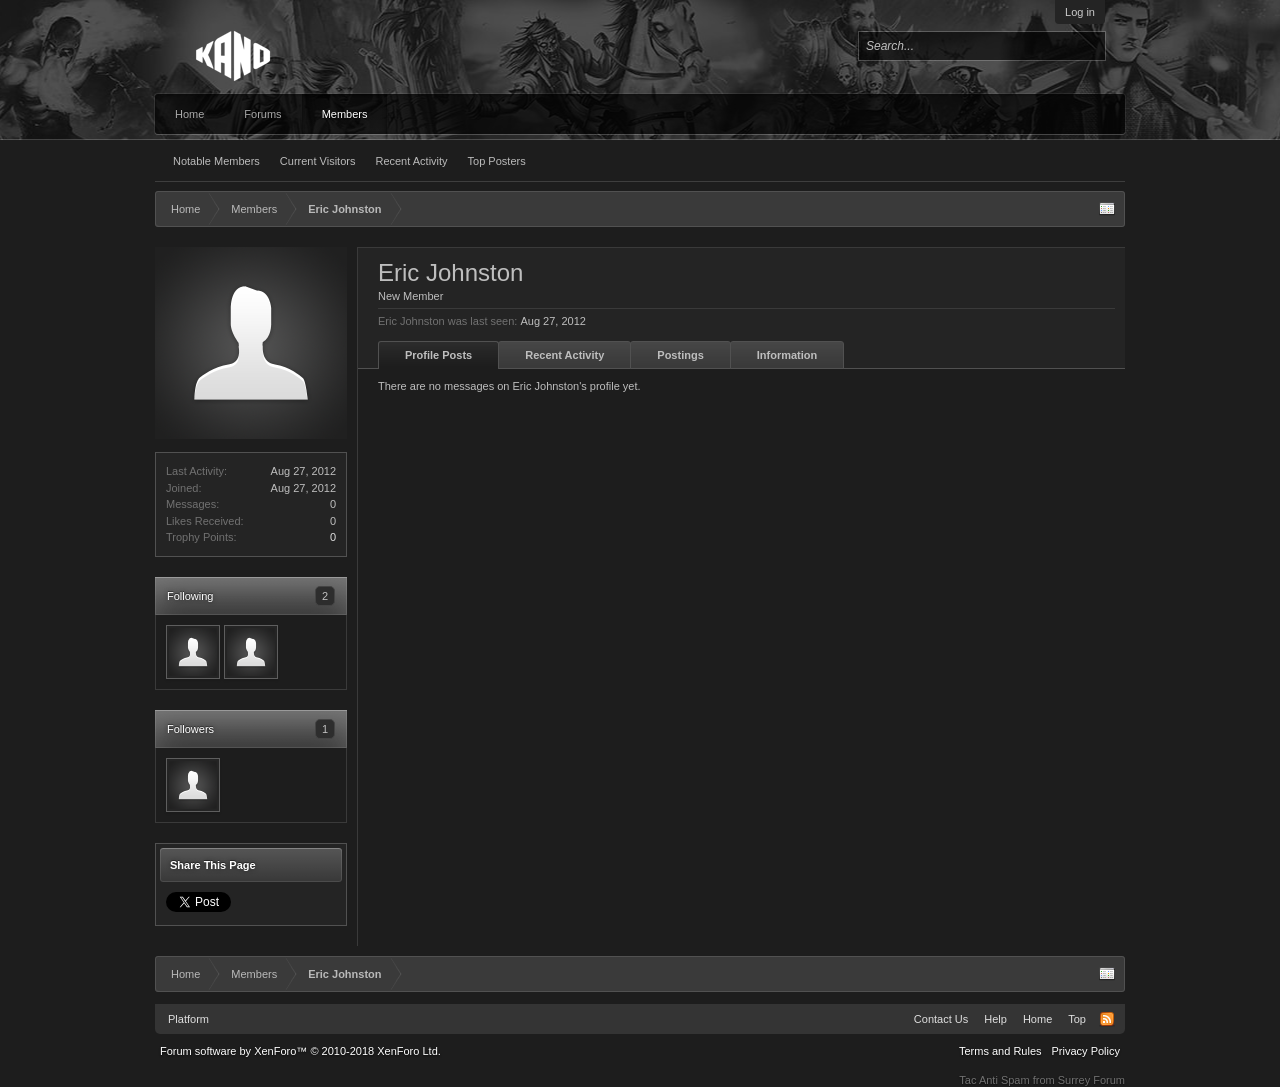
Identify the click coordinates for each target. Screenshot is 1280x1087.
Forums (262, 114)
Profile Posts (438, 355)
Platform (188, 1019)
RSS (1107, 1019)
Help (995, 1019)
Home (189, 114)
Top (1077, 1019)
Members (345, 114)
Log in (1080, 12)
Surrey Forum (1091, 1080)
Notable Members (216, 161)
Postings (680, 355)
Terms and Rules (1000, 1051)
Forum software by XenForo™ (300, 1051)
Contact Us (941, 1019)
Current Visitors (318, 161)
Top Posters (497, 161)
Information (787, 355)
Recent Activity (411, 161)
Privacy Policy (1086, 1051)
